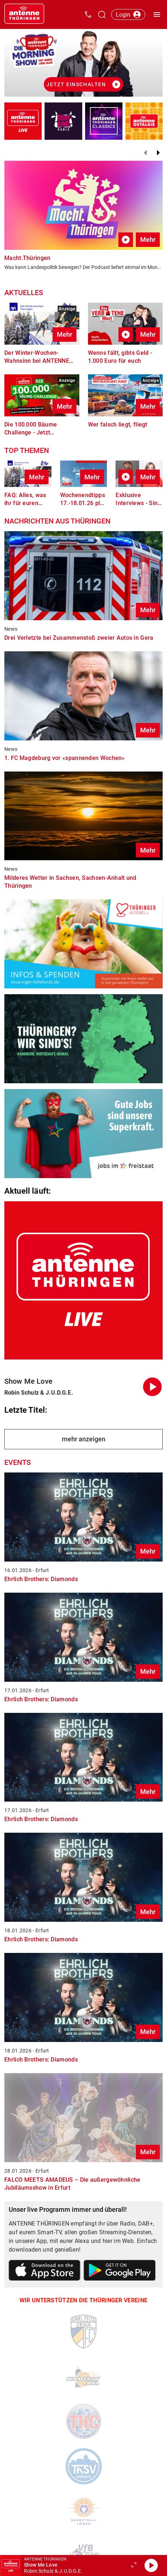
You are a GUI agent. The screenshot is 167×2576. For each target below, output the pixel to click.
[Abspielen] (151, 2565)
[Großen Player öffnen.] (133, 2565)
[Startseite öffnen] (24, 14)
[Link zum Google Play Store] (120, 2271)
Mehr (147, 239)
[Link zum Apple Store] (45, 2271)
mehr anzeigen (83, 1439)
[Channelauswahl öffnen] (101, 14)
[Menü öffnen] (157, 14)
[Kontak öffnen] (88, 14)
